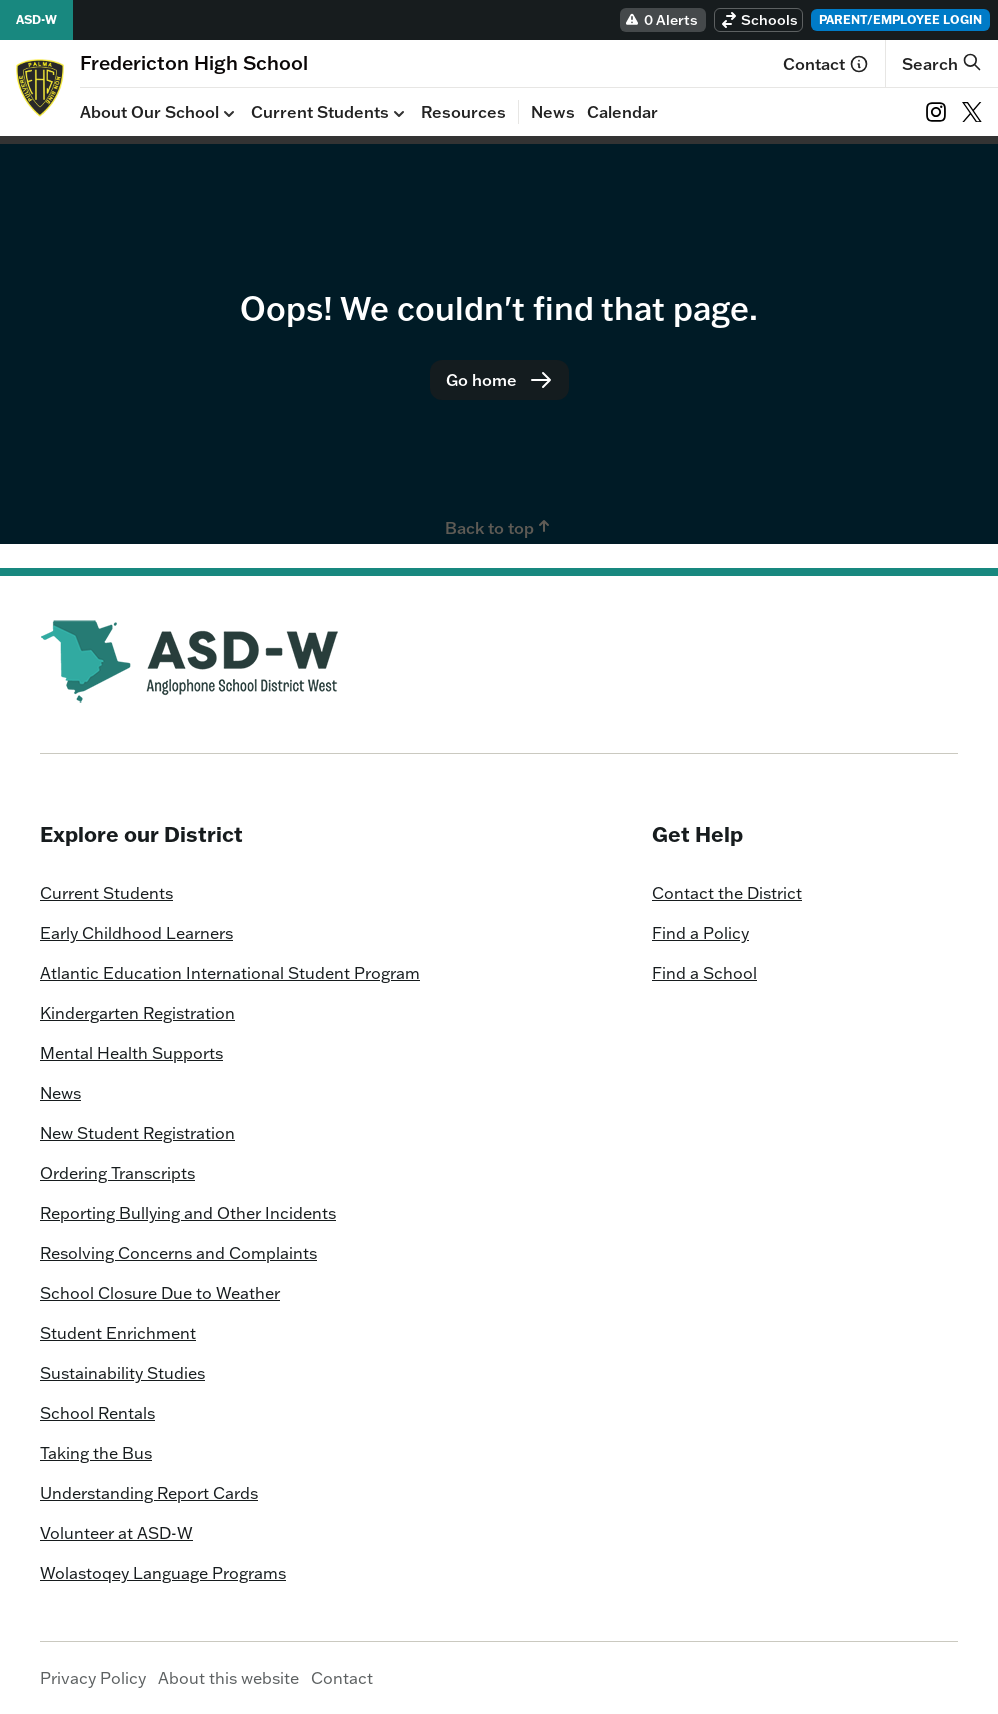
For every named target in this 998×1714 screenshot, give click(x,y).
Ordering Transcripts (117, 1173)
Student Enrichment (118, 1333)
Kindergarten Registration (137, 1013)
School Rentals (97, 1413)
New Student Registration (137, 1133)
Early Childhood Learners (136, 933)
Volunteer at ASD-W (116, 1533)
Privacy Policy (93, 1678)
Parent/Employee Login (900, 19)
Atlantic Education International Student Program (230, 973)
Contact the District (727, 893)
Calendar (622, 112)
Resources (463, 112)
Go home (499, 380)
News (553, 112)
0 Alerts (661, 20)
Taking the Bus (96, 1453)
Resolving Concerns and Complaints (178, 1253)
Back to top (499, 527)
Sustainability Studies (122, 1373)
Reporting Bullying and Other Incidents (188, 1213)
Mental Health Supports (131, 1053)
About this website (228, 1678)
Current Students (330, 113)
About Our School (159, 113)
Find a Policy (700, 933)
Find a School (704, 973)
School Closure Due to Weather (160, 1293)
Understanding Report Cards (149, 1493)
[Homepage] (194, 62)
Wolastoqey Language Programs (163, 1573)
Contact (826, 64)
